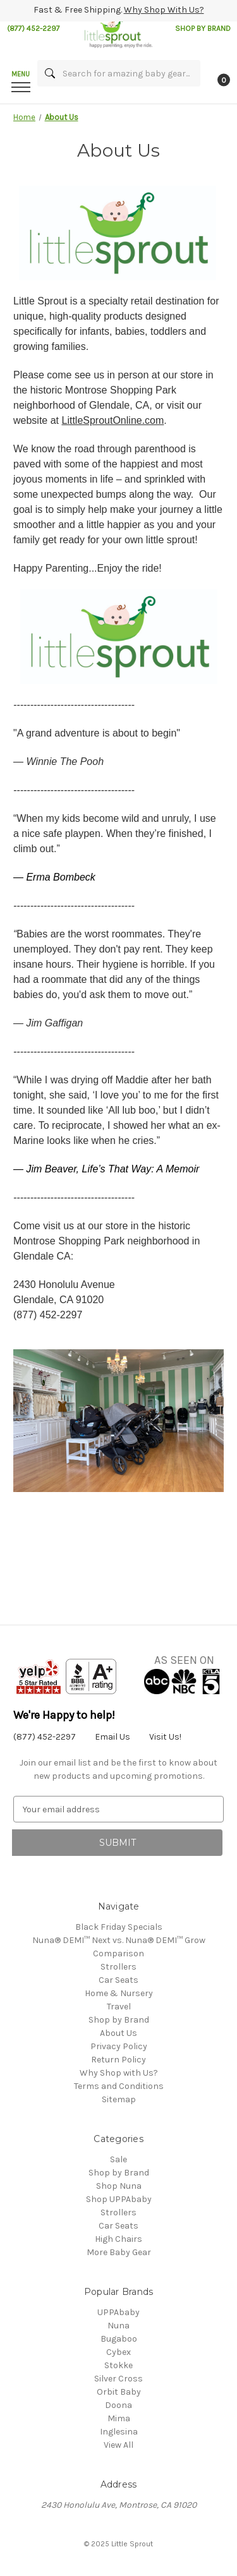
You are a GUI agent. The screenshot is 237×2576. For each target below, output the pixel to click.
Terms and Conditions (119, 2086)
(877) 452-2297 (33, 28)
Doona (118, 2405)
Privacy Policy (118, 2046)
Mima (118, 2418)
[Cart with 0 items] (223, 79)
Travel (119, 2006)
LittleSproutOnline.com (112, 420)
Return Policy (118, 2059)
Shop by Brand (118, 2019)
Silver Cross (118, 2378)
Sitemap (119, 2099)
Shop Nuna (119, 2186)
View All (118, 2445)
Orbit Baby (119, 2391)
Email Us (112, 1736)
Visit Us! (165, 1736)
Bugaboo (118, 2338)
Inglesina (119, 2431)
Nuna (118, 2325)
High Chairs (118, 2239)
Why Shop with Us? (119, 2072)
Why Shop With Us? (164, 9)
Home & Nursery (119, 1993)
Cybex (118, 2352)
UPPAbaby (118, 2312)
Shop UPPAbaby (119, 2199)
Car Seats (118, 1980)
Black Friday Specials (118, 1927)
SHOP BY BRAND (203, 28)
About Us (118, 2033)
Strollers (118, 1966)
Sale (118, 2159)
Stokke (118, 2365)
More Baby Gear (119, 2252)
